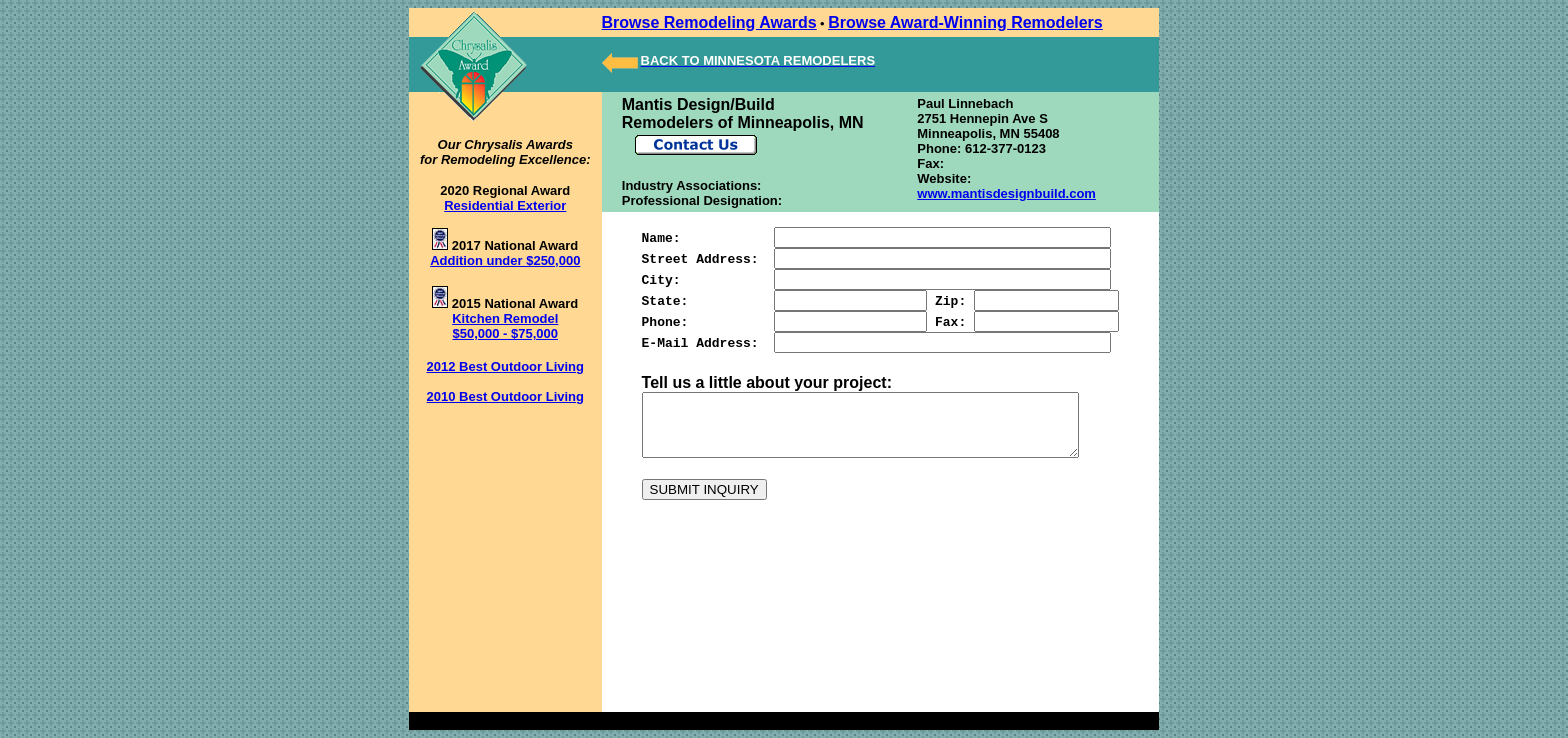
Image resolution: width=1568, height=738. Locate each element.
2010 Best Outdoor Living (499, 396)
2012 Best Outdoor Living (499, 366)
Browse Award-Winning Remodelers (954, 22)
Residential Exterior (499, 205)
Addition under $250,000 (499, 260)
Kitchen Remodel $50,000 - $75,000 (499, 326)
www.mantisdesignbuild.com (1001, 193)
